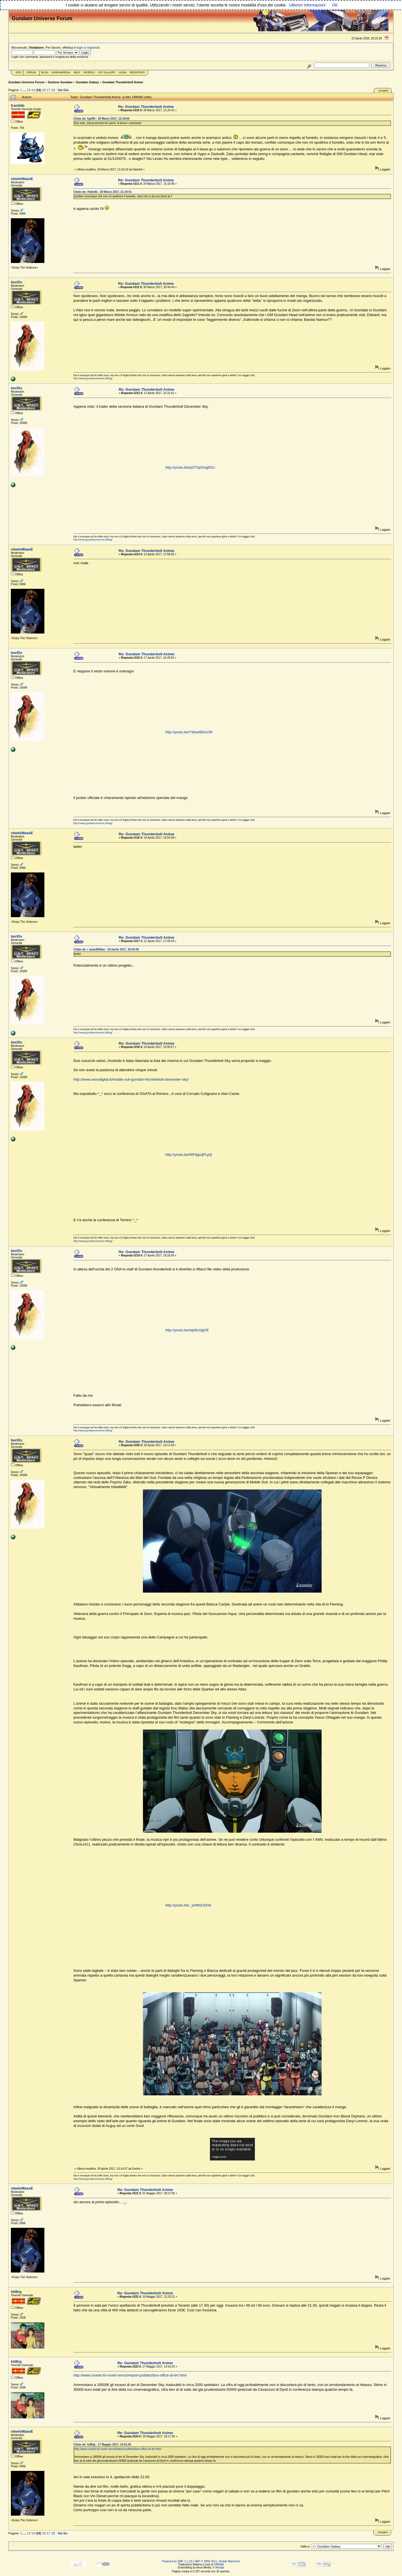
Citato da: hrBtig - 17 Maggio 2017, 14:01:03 (102, 2444)
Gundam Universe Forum (26, 82)
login (79, 47)
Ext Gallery (106, 72)
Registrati (137, 72)
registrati (93, 47)
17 (48, 90)
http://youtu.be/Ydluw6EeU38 (188, 732)
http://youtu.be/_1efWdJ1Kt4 (188, 1905)
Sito (18, 72)
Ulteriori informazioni (307, 5)
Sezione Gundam (60, 82)
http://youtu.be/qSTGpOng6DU (190, 467)
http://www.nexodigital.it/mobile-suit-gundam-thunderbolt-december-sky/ (131, 1079)
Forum (31, 72)
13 (28, 90)
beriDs (16, 282)
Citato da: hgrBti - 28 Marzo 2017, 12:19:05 (101, 118)
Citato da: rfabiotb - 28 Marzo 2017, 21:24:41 (102, 191)
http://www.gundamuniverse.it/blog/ (93, 378)
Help (77, 72)
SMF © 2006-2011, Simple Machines (217, 2561)
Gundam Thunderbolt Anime (122, 82)
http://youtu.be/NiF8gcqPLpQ (188, 1154)
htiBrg (16, 2292)
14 (33, 90)
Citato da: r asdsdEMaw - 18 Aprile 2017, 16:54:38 (106, 949)
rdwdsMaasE (22, 179)
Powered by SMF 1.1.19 (177, 2561)
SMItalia (219, 2564)
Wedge (220, 2567)
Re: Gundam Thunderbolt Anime (146, 107)
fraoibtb (17, 105)
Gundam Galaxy (87, 82)
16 (44, 90)
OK (335, 5)
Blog (44, 72)
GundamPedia (61, 72)
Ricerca (89, 72)
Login (122, 72)
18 (53, 90)
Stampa (383, 90)
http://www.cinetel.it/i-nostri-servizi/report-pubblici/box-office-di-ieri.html (129, 2375)
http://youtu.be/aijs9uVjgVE (187, 1330)
